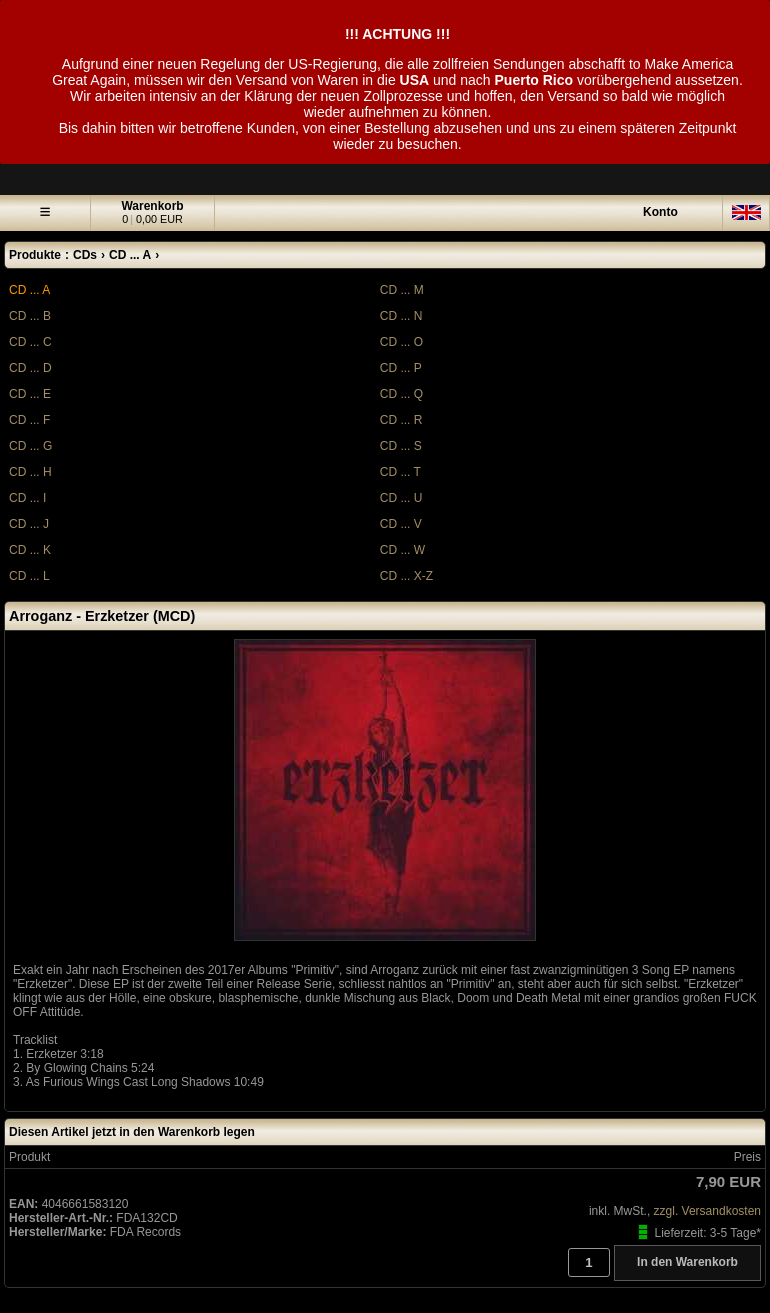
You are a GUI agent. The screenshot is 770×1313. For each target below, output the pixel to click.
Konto (660, 212)
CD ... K (30, 550)
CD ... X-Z (406, 576)
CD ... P (401, 368)
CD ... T (400, 472)
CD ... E (30, 394)
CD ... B (30, 316)
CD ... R (401, 420)
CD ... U (401, 498)
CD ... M (402, 290)
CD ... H (30, 472)
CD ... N (401, 316)
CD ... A (29, 290)
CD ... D (30, 368)
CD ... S (401, 446)
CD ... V (401, 524)
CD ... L (29, 576)
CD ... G (30, 446)
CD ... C (30, 342)
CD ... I (27, 498)
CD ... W (402, 550)
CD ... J (29, 524)
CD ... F (29, 420)
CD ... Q (401, 394)
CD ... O (401, 342)
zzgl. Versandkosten (707, 1211)
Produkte (35, 255)
